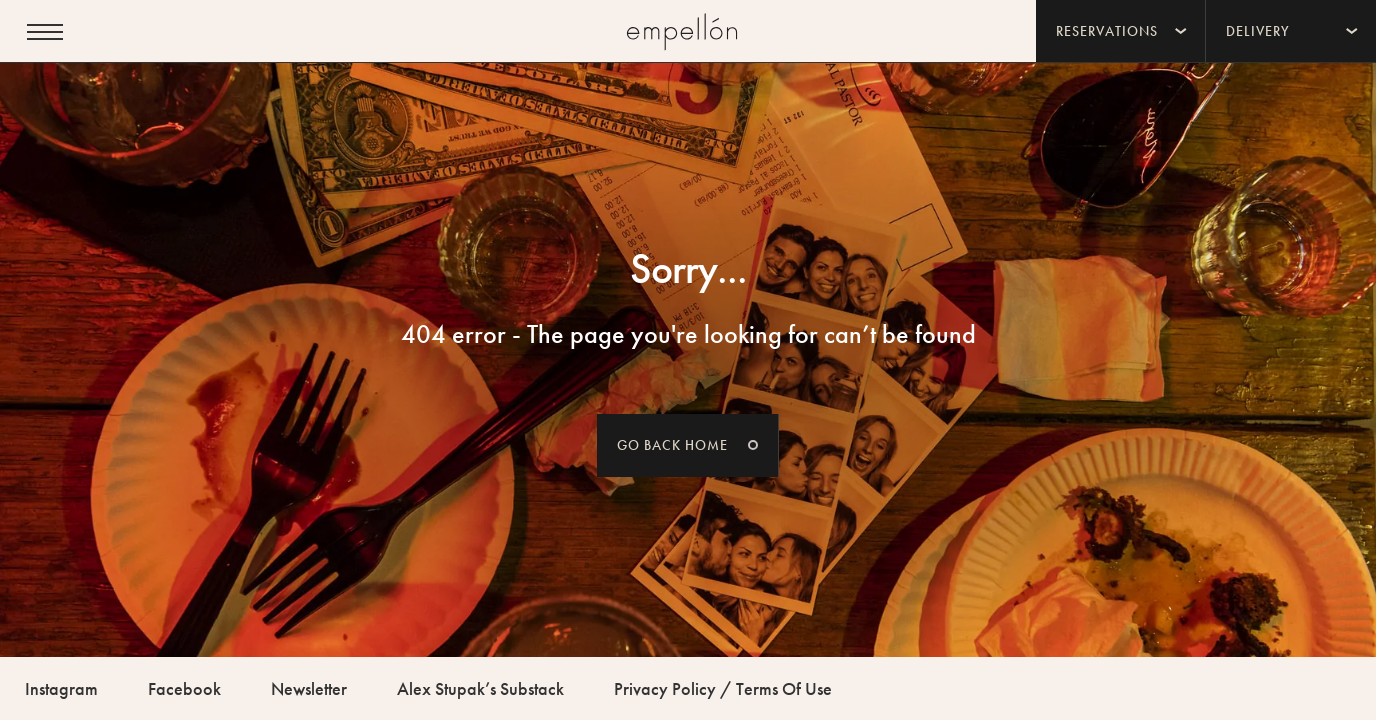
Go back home (672, 445)
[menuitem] (1121, 31)
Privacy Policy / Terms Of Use (723, 688)
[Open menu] (45, 32)
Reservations (1107, 31)
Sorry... (688, 269)
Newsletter (309, 688)
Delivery (1258, 31)
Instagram (61, 688)
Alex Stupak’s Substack (480, 688)
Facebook (184, 688)
